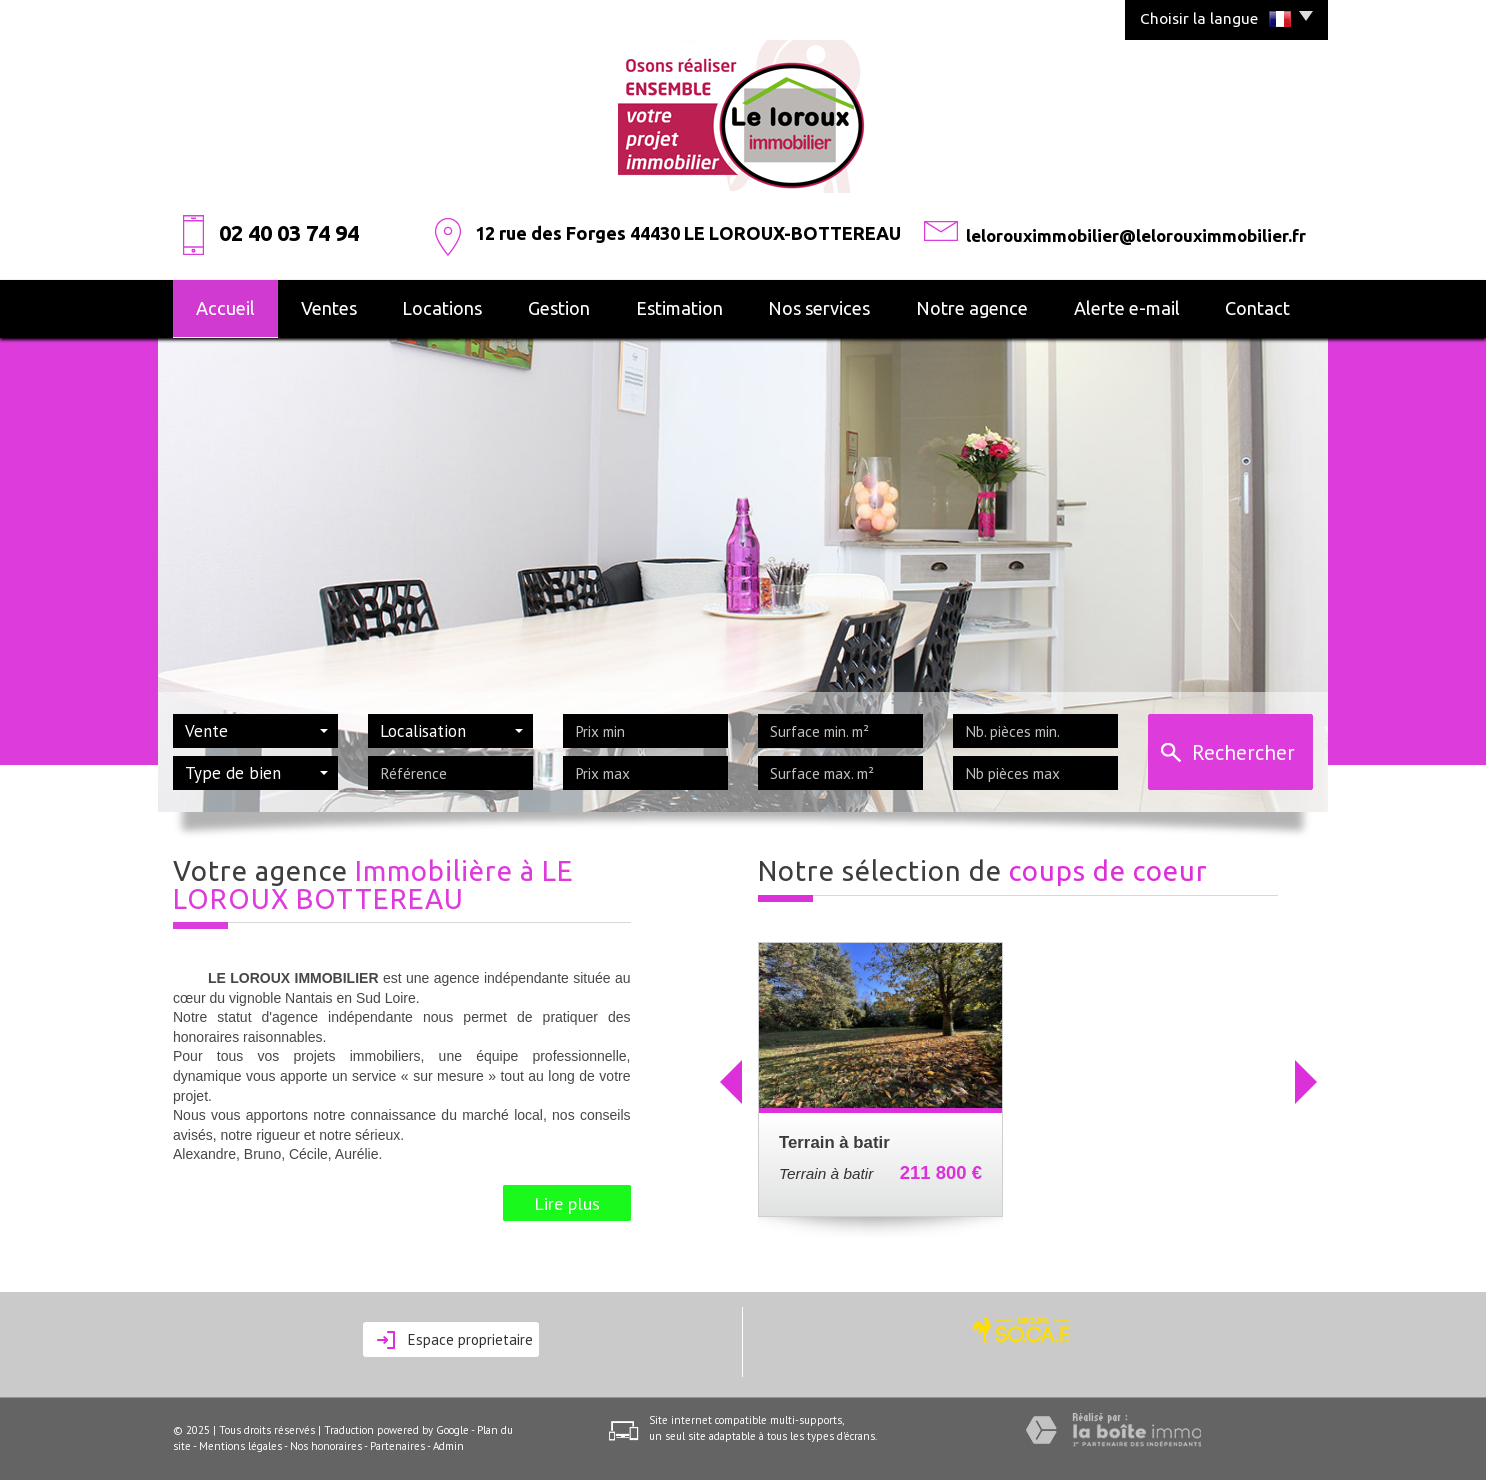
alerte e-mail (1127, 308)
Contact (1257, 308)
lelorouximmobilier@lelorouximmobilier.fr (1136, 235)
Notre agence (972, 308)
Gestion (559, 308)
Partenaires (397, 1446)
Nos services (819, 308)
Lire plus (567, 1203)
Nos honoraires (326, 1446)
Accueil (225, 308)
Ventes (329, 308)
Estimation (679, 308)
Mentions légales (240, 1446)
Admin (448, 1446)
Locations (442, 308)
